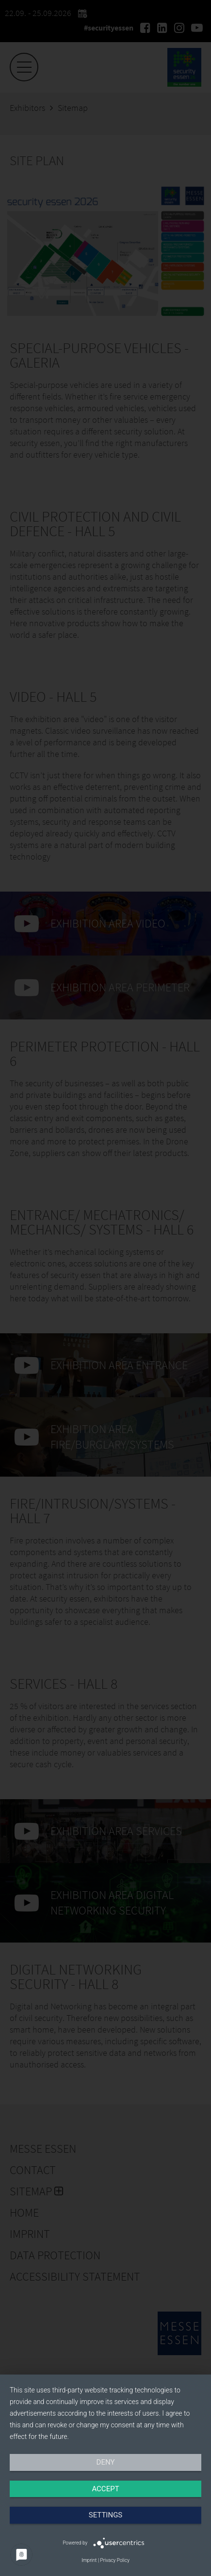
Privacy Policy (115, 2560)
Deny (106, 2462)
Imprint (89, 2560)
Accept (105, 2488)
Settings (106, 2515)
